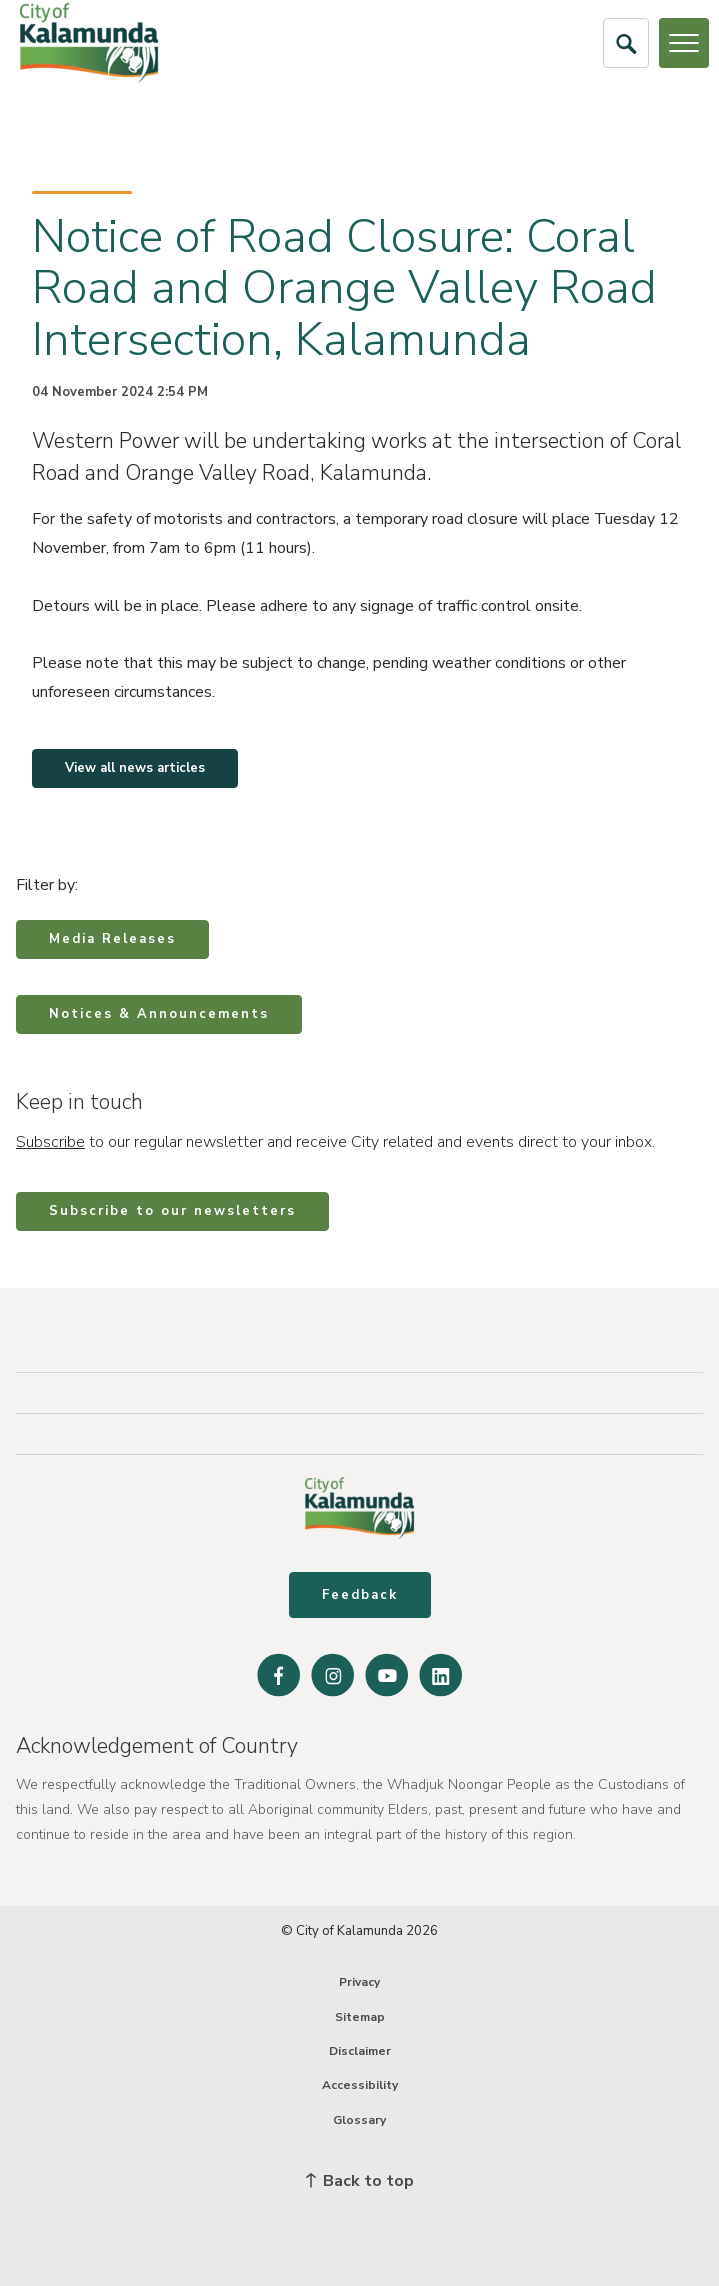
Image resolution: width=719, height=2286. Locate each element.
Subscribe (50, 1142)
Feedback (360, 1595)
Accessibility (360, 2085)
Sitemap (360, 2017)
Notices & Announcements (159, 1014)
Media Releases (112, 939)
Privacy (359, 1982)
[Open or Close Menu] (684, 43)
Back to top (360, 2181)
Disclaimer (360, 2051)
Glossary (359, 2120)
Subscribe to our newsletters (172, 1211)
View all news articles (135, 768)
